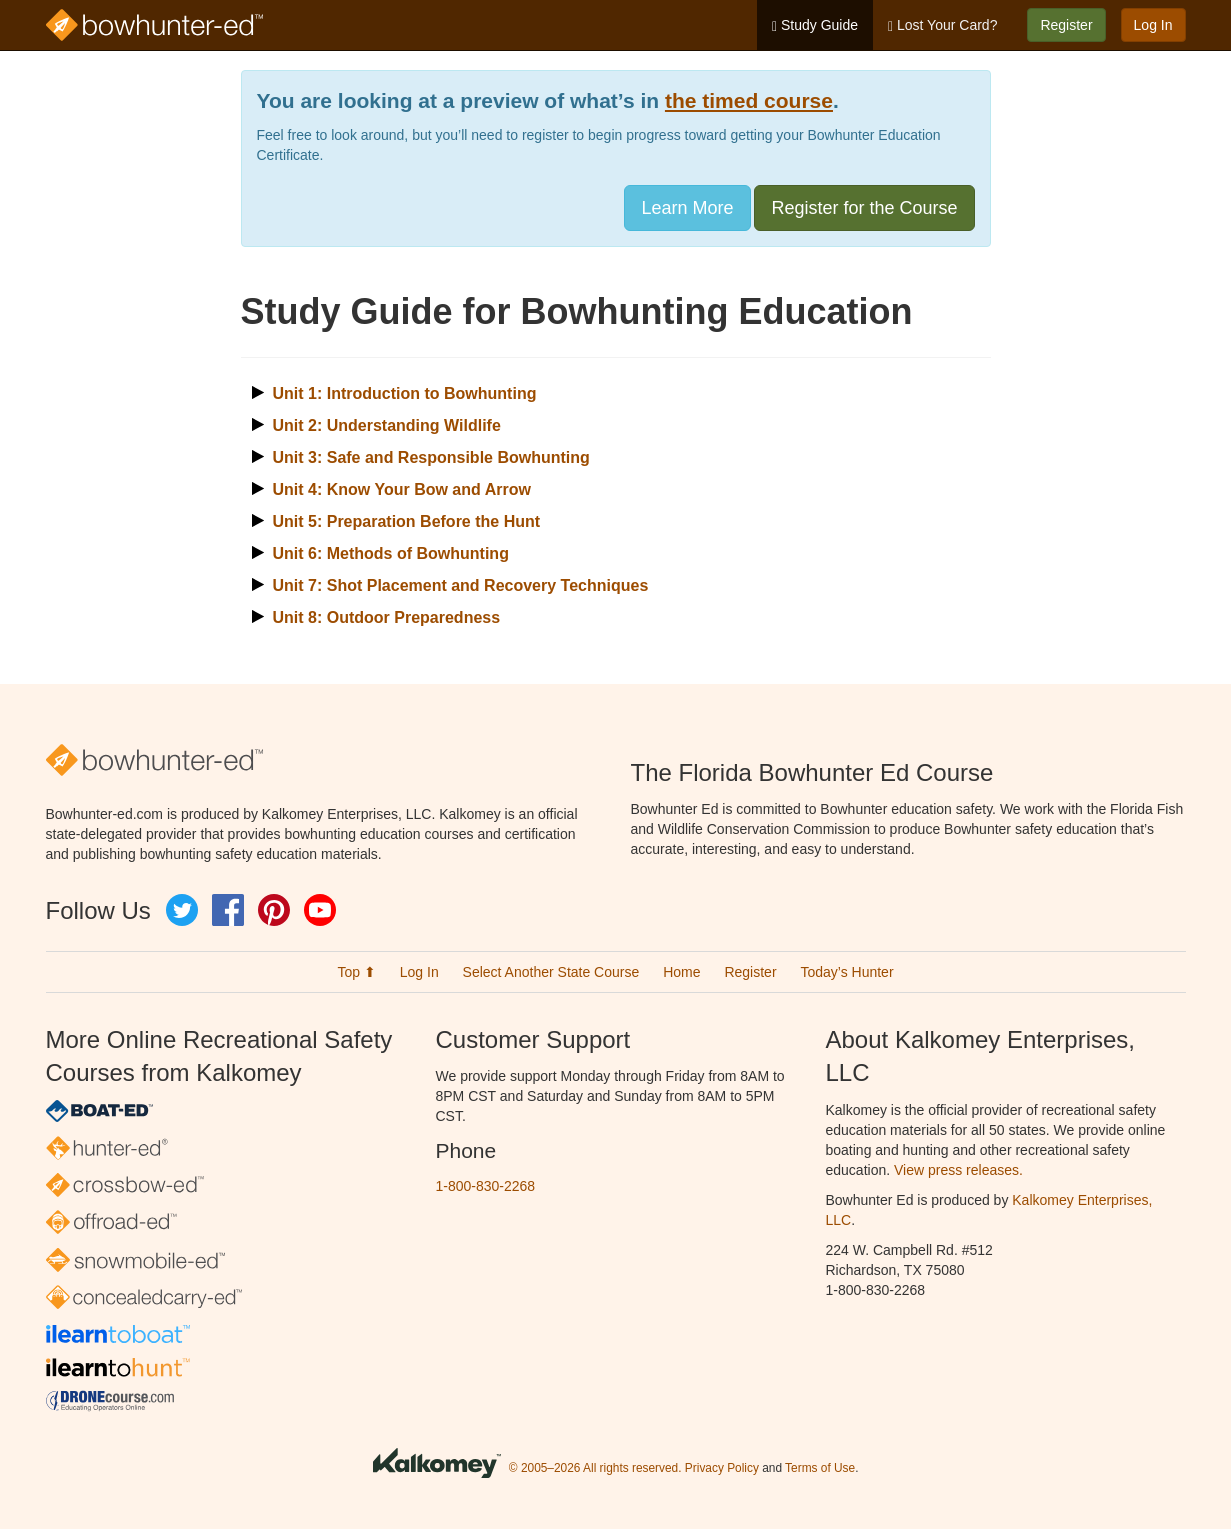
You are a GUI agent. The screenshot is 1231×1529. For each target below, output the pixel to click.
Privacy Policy (722, 1468)
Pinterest (274, 910)
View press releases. (958, 1170)
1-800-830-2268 (486, 1186)
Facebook (228, 910)
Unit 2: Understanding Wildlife (387, 425)
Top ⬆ (356, 972)
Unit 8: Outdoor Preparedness (387, 617)
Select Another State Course (551, 972)
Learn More (687, 208)
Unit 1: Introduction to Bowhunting (405, 393)
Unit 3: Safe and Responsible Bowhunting (431, 457)
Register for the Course (864, 208)
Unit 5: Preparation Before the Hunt (407, 521)
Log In (1153, 25)
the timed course (749, 100)
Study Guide (815, 25)
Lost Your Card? (942, 25)
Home (681, 972)
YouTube (320, 910)
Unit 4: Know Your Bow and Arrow (402, 489)
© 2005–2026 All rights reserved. (595, 1468)
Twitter (182, 910)
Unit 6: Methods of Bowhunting (391, 553)
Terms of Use (820, 1468)
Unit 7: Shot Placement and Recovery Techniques (461, 585)
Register (1066, 25)
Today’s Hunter (846, 972)
